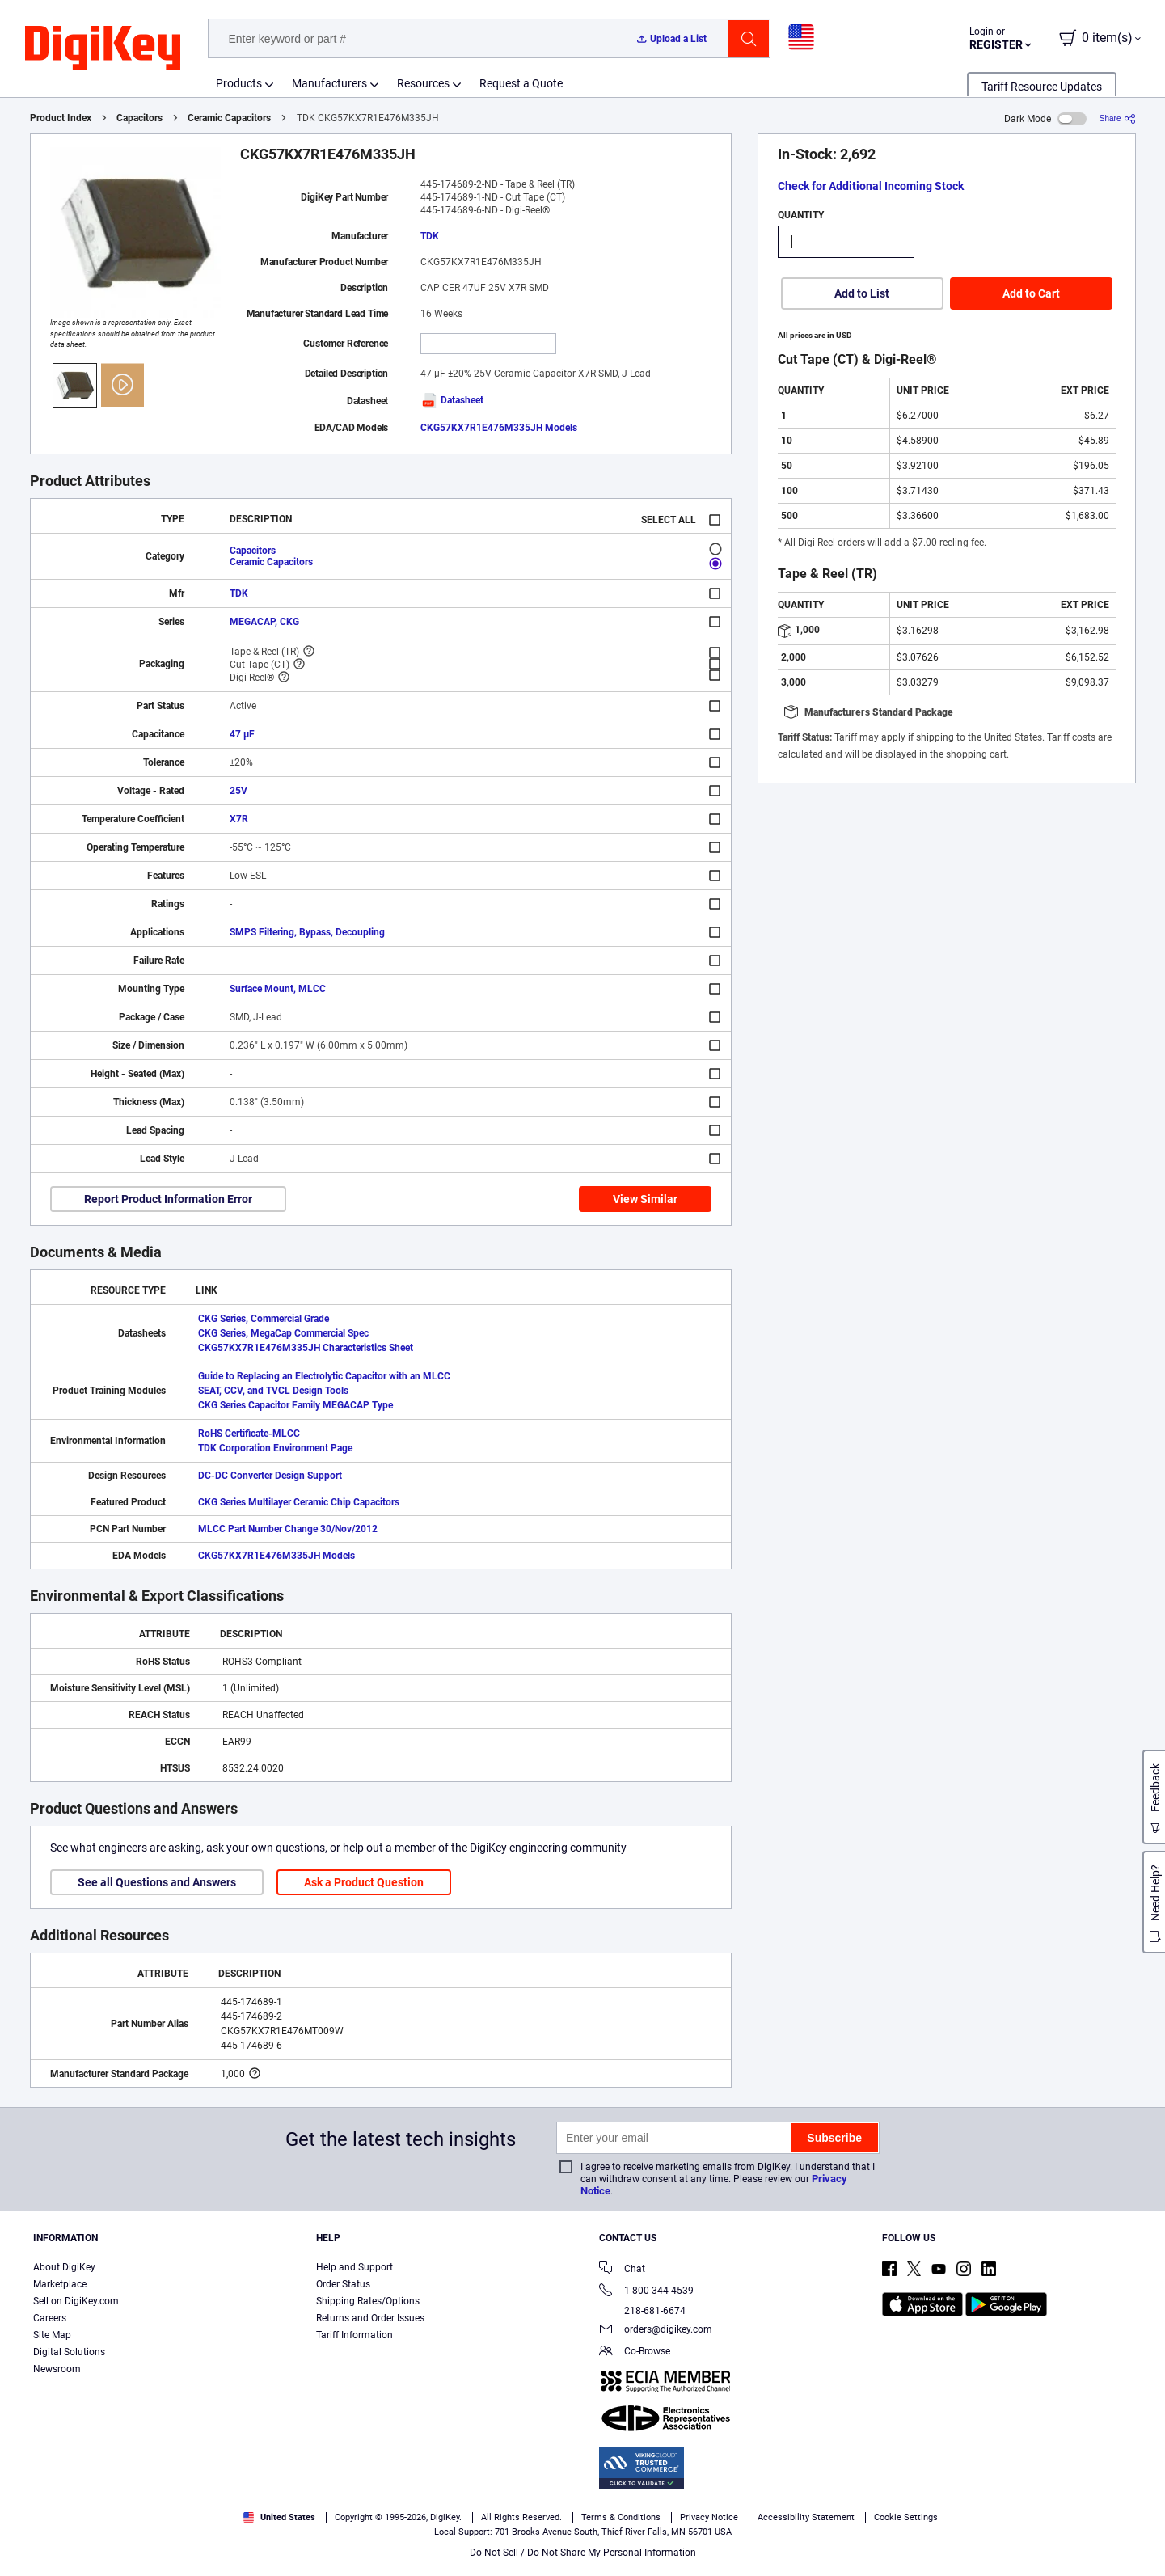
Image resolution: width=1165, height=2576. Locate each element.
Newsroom (57, 2369)
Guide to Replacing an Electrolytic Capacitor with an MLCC (324, 1376)
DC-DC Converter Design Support (270, 1475)
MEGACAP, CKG (264, 621)
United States (279, 2517)
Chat (622, 2270)
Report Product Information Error (168, 1199)
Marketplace (60, 2284)
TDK (429, 236)
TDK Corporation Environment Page (275, 1448)
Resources (423, 83)
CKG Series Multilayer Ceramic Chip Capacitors (298, 1502)
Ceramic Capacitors (229, 118)
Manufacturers (329, 83)
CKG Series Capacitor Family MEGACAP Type (295, 1405)
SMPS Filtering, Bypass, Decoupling (307, 932)
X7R (239, 819)
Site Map (52, 2335)
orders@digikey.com (655, 2330)
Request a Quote (521, 83)
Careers (49, 2318)
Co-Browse (634, 2352)
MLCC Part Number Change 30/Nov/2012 (288, 1529)
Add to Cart (1031, 293)
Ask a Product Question (364, 1882)
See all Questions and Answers (157, 1882)
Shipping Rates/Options (368, 2301)
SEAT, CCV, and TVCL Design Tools (273, 1390)
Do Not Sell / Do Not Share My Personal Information (583, 2552)
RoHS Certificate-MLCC (249, 1433)
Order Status (343, 2284)
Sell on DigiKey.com (76, 2301)
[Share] (1118, 118)
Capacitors (139, 118)
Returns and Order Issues (370, 2318)
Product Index (60, 118)
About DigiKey (64, 2267)
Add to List (861, 293)
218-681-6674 (642, 2310)
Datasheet (451, 400)
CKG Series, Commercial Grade (263, 1318)
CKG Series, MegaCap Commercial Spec (283, 1333)
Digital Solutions (69, 2352)
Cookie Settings (906, 2517)
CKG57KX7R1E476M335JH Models (498, 427)
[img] (102, 48)
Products (239, 83)
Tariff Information (354, 2335)
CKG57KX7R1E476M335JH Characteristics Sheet (305, 1347)
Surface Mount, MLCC (278, 989)
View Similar (645, 1199)
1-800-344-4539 (646, 2291)
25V (238, 790)
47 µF (242, 734)
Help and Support (354, 2267)
